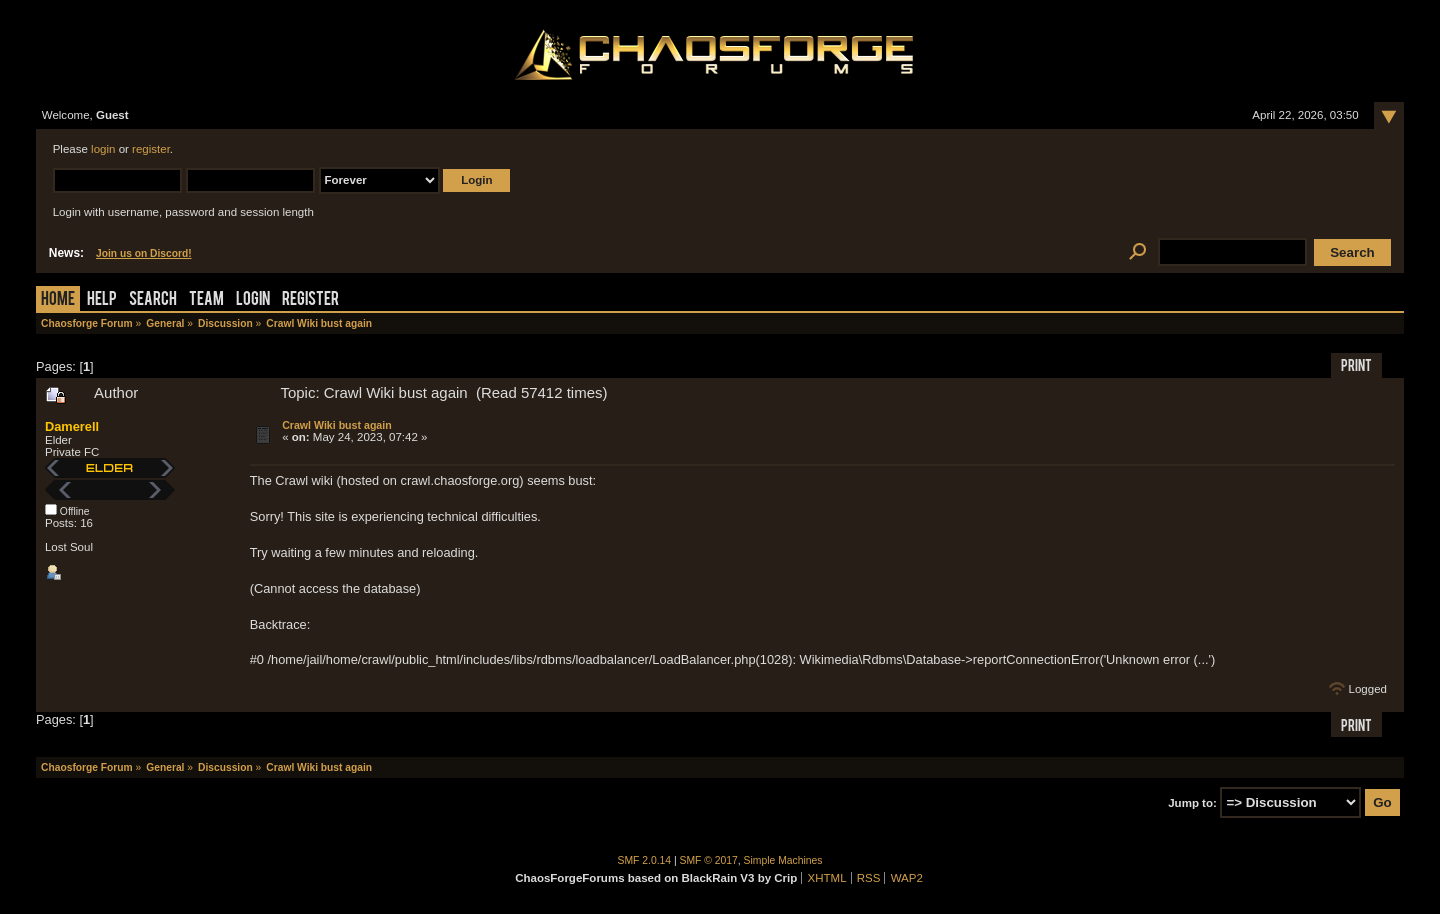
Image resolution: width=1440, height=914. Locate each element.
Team (206, 300)
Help (102, 300)
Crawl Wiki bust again (337, 425)
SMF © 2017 (709, 860)
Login (253, 300)
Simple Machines (783, 860)
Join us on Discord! (144, 253)
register (151, 149)
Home (58, 300)
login (103, 149)
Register (310, 300)
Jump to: (1192, 803)
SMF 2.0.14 (645, 860)
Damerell (72, 426)
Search (153, 300)
